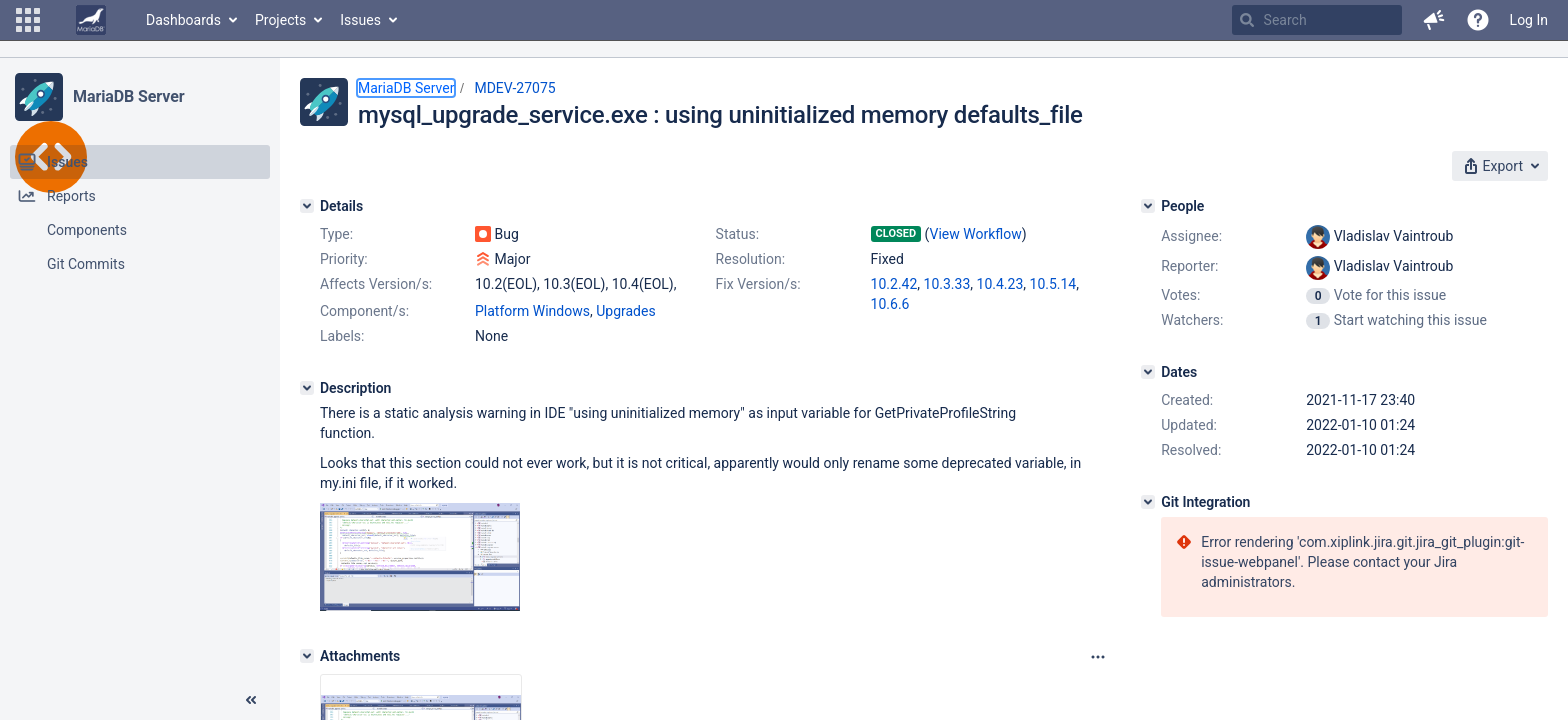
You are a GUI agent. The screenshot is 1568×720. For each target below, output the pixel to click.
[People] (1148, 206)
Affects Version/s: (376, 284)
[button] (28, 20)
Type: (336, 234)
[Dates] (1148, 372)
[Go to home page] (91, 20)
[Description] (307, 388)
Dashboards (183, 20)
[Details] (307, 206)
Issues (360, 20)
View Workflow (976, 234)
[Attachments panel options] (1098, 657)
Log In (1529, 20)
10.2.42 (894, 284)
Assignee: (1191, 236)
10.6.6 (890, 304)
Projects (280, 20)
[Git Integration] (1148, 502)
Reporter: (1189, 266)
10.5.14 (1053, 284)
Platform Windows (532, 311)
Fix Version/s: (758, 284)
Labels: (342, 336)
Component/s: (364, 311)
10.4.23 (1000, 284)
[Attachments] (307, 656)
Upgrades (625, 311)
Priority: (344, 259)
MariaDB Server (128, 96)
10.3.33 (947, 284)
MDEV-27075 (514, 88)
